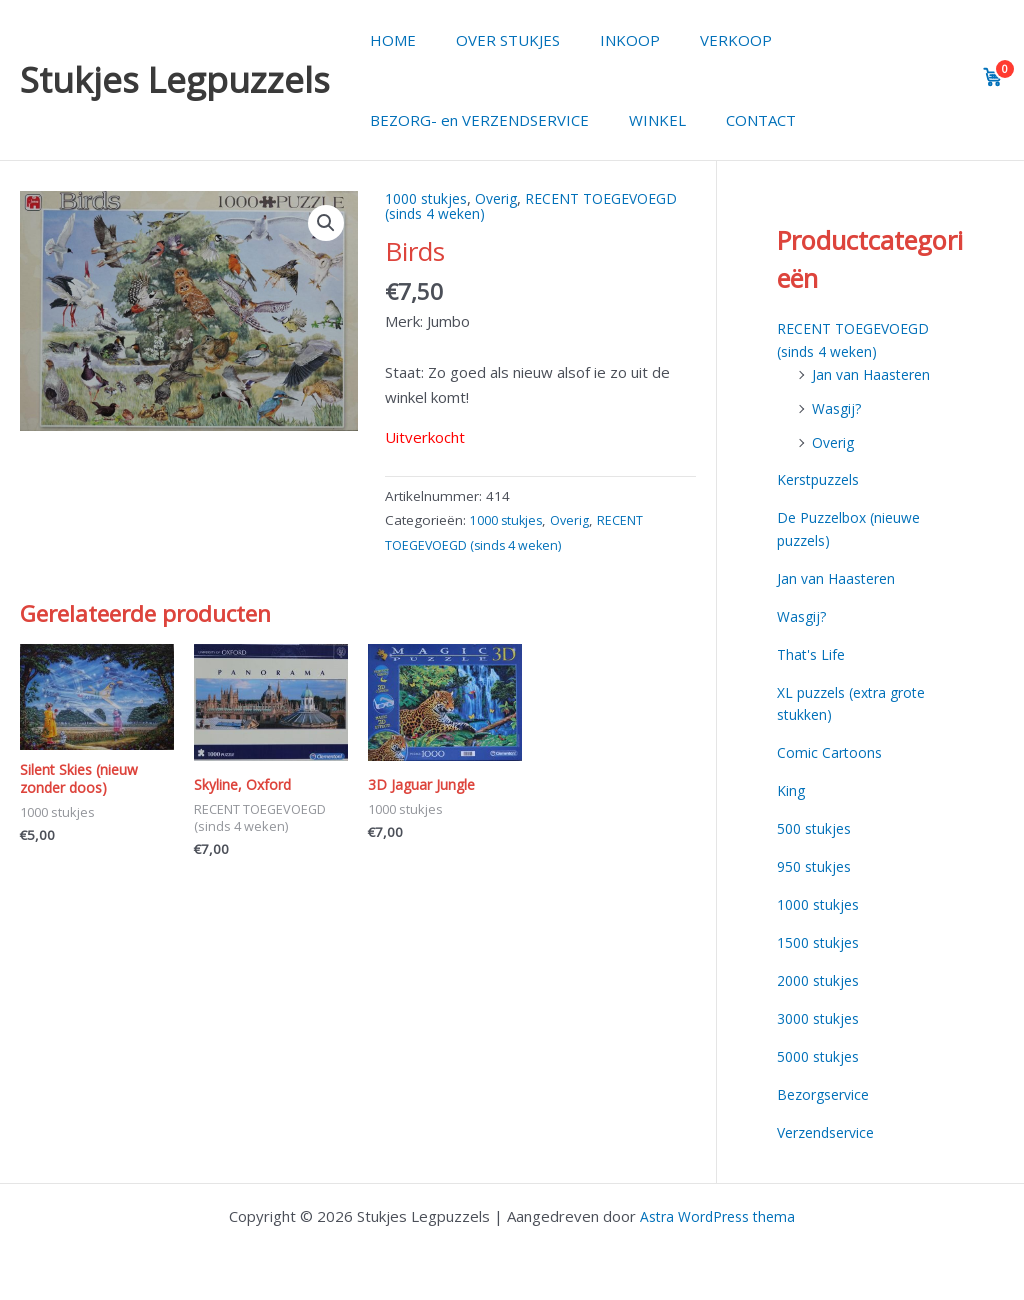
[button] (325, 224)
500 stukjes (817, 826)
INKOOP (605, 40)
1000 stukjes (430, 198)
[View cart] (993, 77)
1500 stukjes (822, 939)
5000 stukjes (822, 1052)
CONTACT (736, 120)
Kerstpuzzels (823, 479)
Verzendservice (831, 1128)
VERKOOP (701, 40)
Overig (506, 198)
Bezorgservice (827, 1090)
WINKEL (642, 120)
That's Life (813, 652)
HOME (388, 40)
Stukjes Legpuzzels (175, 79)
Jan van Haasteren (875, 373)
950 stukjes (817, 863)
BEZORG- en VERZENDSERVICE (474, 120)
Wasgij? (838, 407)
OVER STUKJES (493, 40)
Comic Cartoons (831, 750)
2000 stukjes (822, 977)
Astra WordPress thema (718, 1212)
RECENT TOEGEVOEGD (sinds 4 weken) (492, 205)
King (792, 788)
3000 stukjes (822, 1014)
